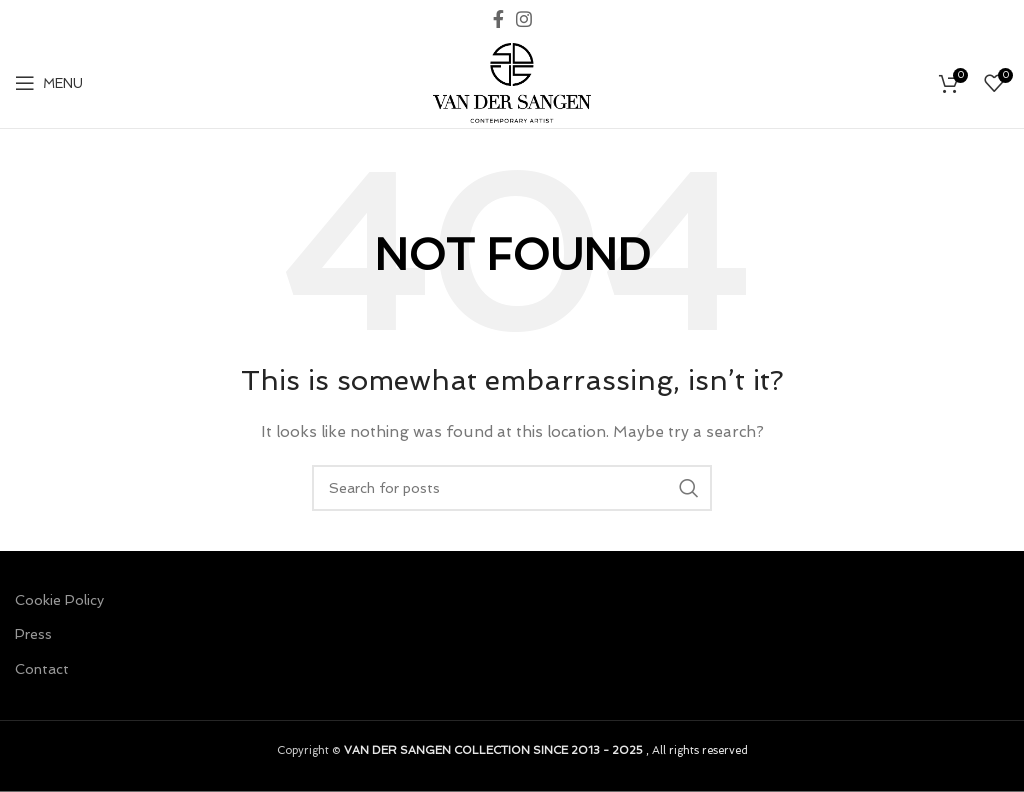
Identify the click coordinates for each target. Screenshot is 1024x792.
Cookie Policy (59, 600)
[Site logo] (512, 81)
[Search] (512, 488)
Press (33, 634)
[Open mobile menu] (49, 83)
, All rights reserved (546, 750)
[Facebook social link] (498, 19)
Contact (42, 669)
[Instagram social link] (524, 19)
